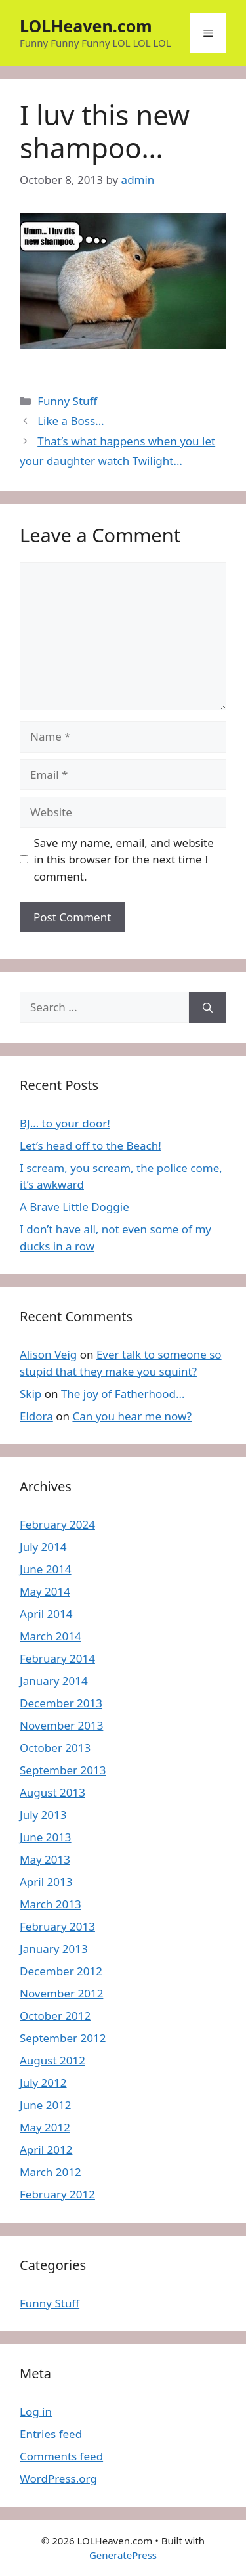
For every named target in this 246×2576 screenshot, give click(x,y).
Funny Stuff (67, 400)
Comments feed (61, 2456)
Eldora (36, 1416)
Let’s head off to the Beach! (90, 1145)
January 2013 (54, 1948)
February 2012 (57, 2194)
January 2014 (54, 1680)
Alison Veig (48, 1354)
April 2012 (46, 2149)
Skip (30, 1393)
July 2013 (43, 1814)
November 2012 (61, 1993)
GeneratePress (123, 2555)
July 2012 (43, 2082)
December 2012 (61, 1970)
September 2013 (63, 1770)
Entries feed (51, 2433)
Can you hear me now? (132, 1416)
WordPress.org (58, 2478)
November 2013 (61, 1725)
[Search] (207, 1007)
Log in (36, 2411)
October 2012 (55, 2015)
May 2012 (45, 2127)
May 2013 (45, 1859)
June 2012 (46, 2104)
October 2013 (55, 1747)
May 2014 (45, 1591)
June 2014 (46, 1569)
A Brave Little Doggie (74, 1206)
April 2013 (46, 1881)
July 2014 (43, 1546)
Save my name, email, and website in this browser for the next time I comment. (124, 859)
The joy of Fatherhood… (123, 1393)
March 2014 (50, 1636)
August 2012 (52, 2060)
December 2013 (61, 1703)
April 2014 (46, 1613)
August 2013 (52, 1792)
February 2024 (57, 1524)
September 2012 (63, 2037)
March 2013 (50, 1903)
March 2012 (50, 2171)
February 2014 (57, 1658)
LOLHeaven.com (86, 25)
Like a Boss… (70, 420)
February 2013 (57, 1926)
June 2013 (46, 1837)
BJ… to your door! (65, 1123)
